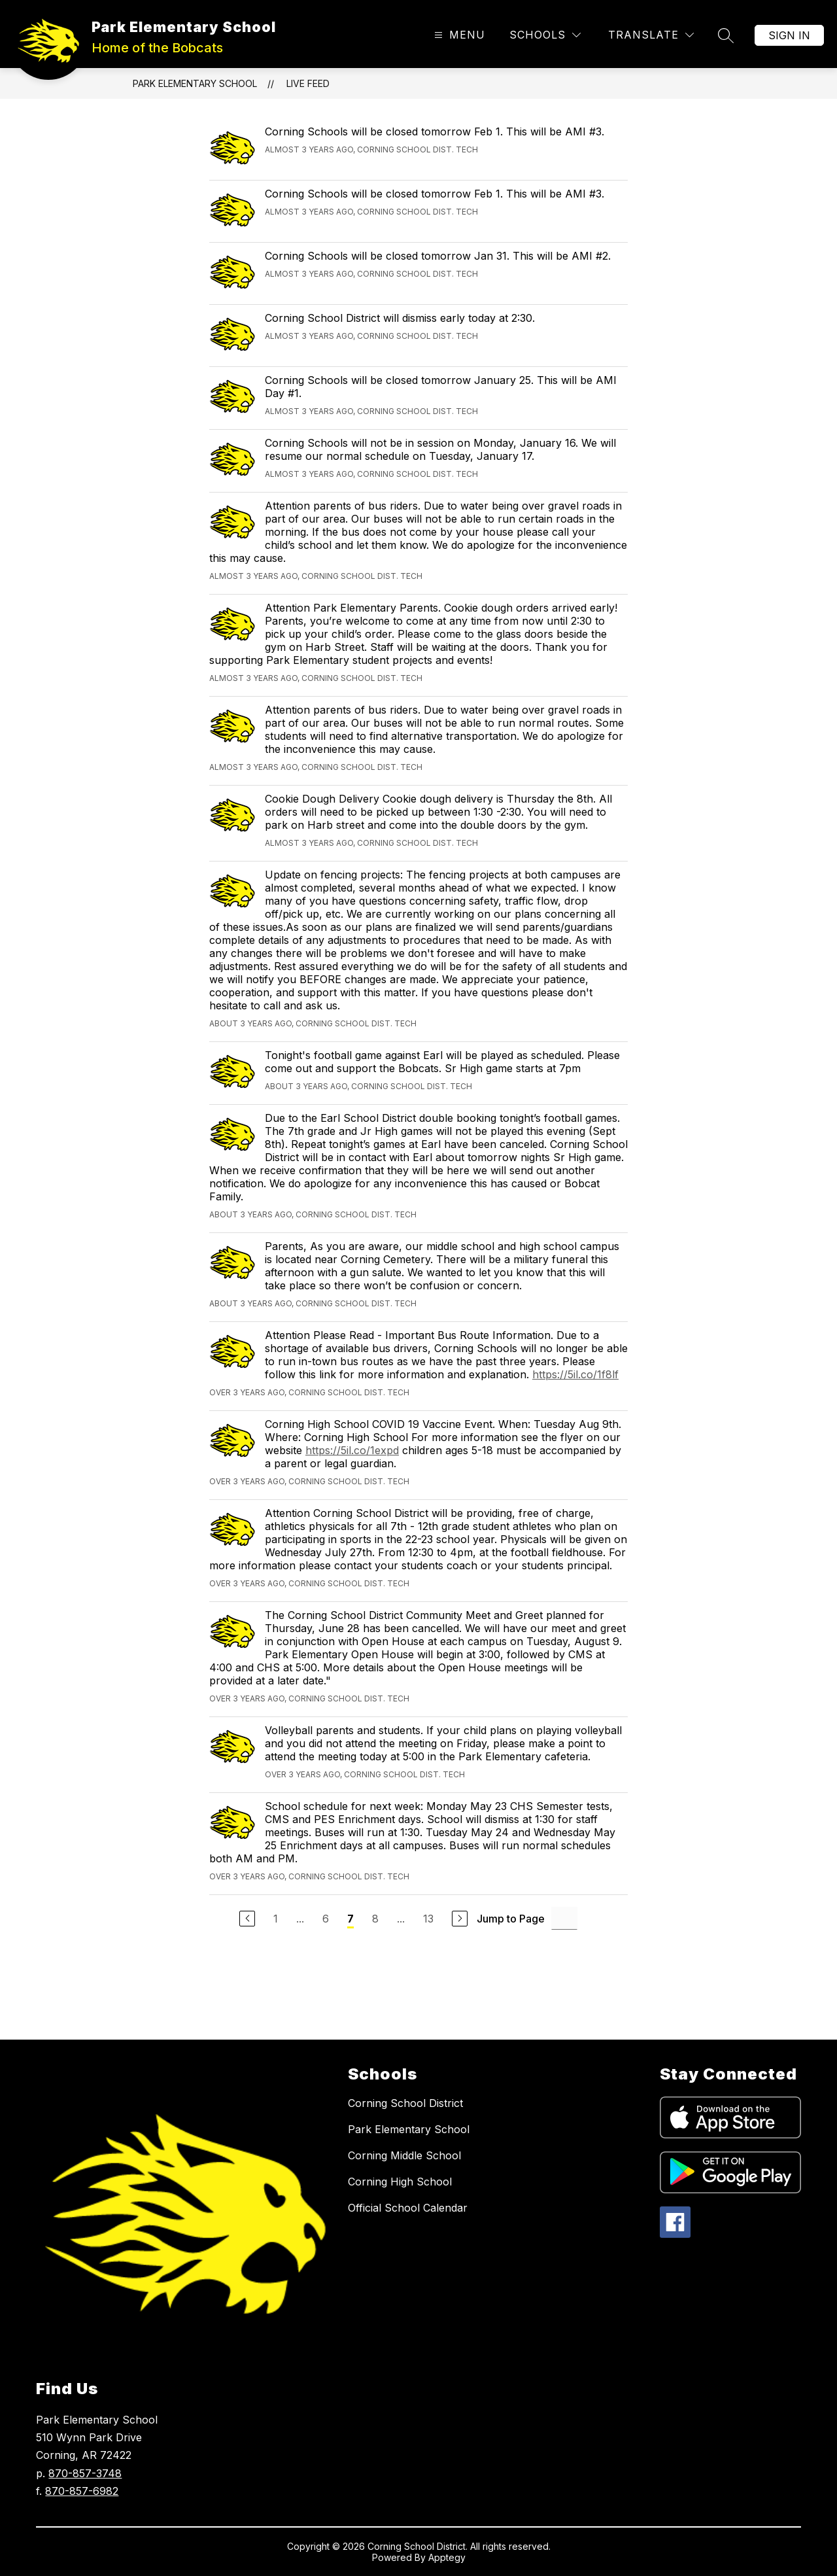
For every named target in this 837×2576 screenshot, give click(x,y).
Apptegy (447, 2557)
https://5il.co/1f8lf (575, 1374)
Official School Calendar (408, 2207)
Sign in (789, 35)
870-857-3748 (85, 2473)
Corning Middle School (404, 2155)
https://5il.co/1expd (352, 1450)
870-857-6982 (81, 2491)
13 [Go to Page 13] (428, 1918)
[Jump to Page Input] (564, 1918)
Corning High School (400, 2181)
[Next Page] (460, 1918)
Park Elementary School (195, 83)
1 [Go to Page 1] (275, 1918)
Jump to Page (511, 1918)
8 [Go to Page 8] (375, 1918)
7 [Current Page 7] (350, 1918)
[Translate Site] (651, 35)
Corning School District (405, 2103)
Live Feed (308, 83)
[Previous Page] (247, 1918)
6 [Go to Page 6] (325, 1918)
